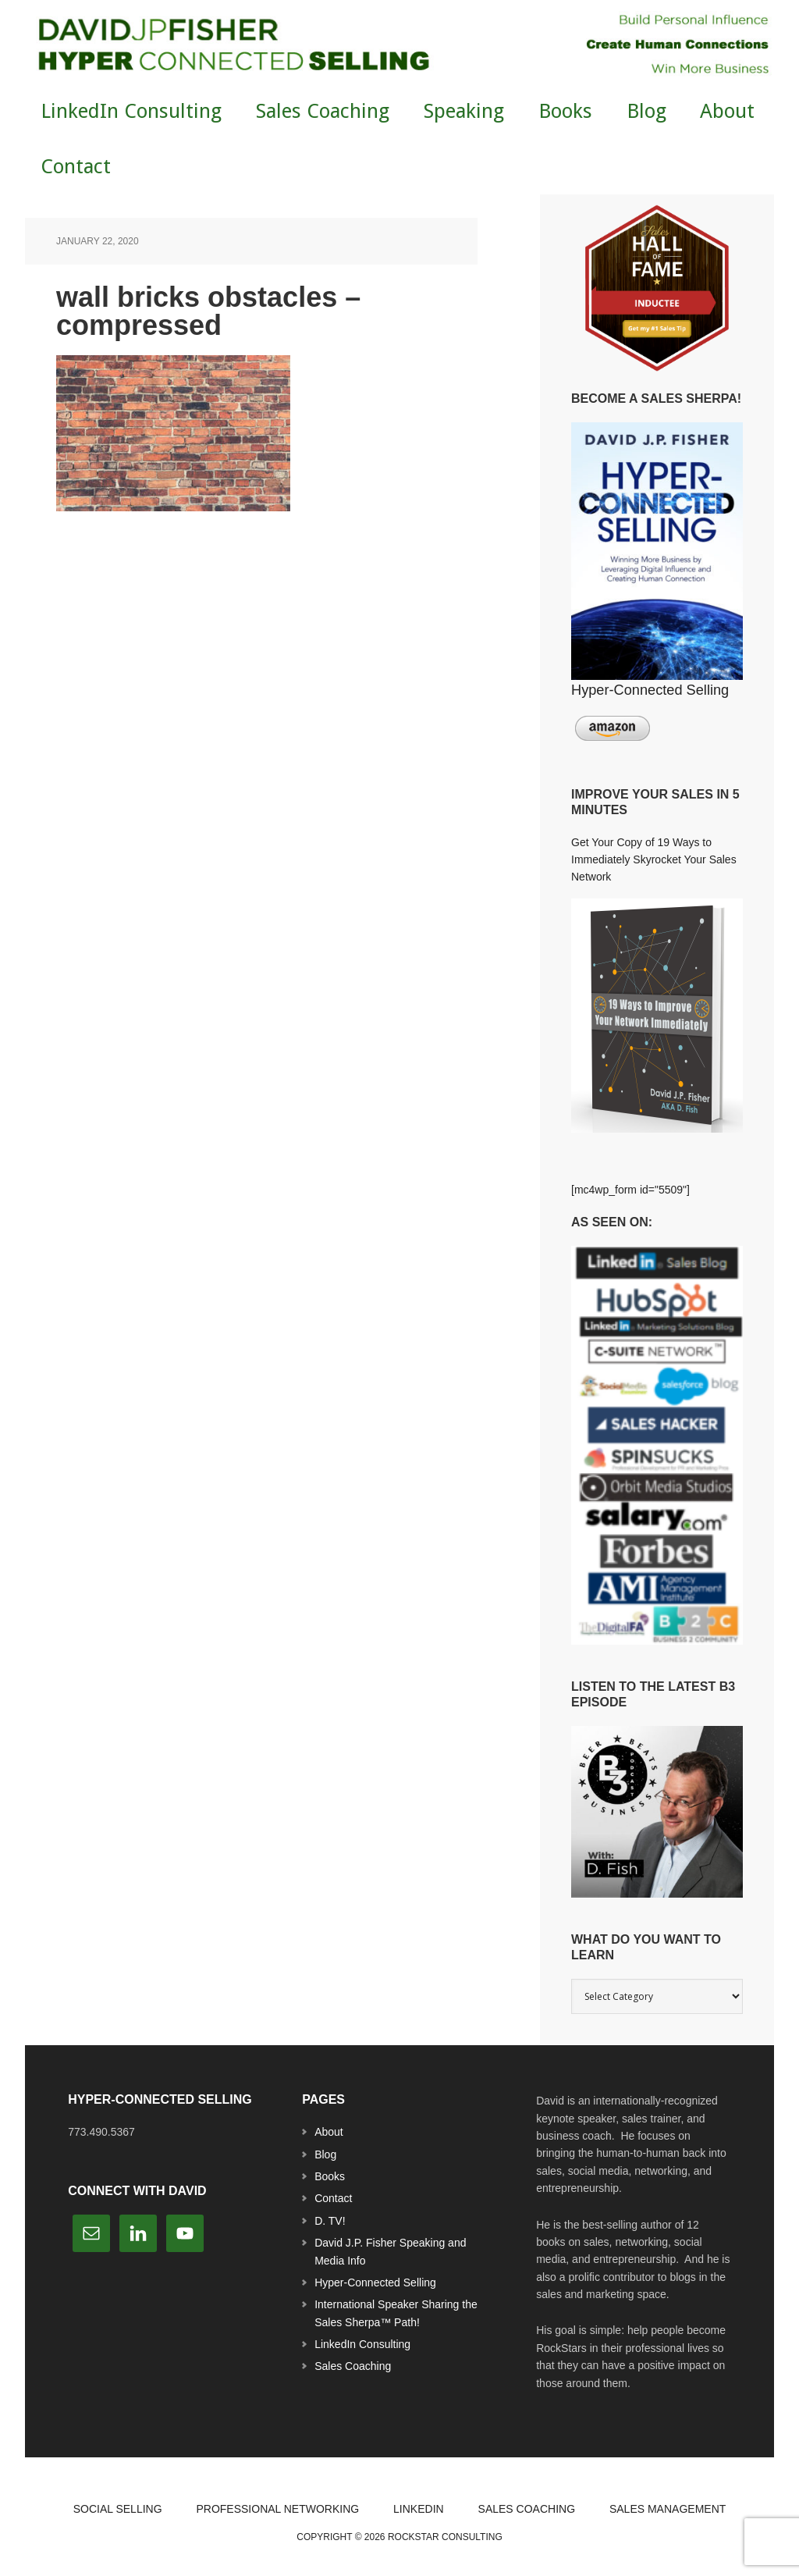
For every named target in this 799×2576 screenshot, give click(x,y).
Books (329, 2176)
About (328, 2132)
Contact (333, 2198)
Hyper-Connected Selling (375, 2282)
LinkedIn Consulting (362, 2344)
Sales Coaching (352, 2366)
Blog (325, 2154)
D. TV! (329, 2221)
